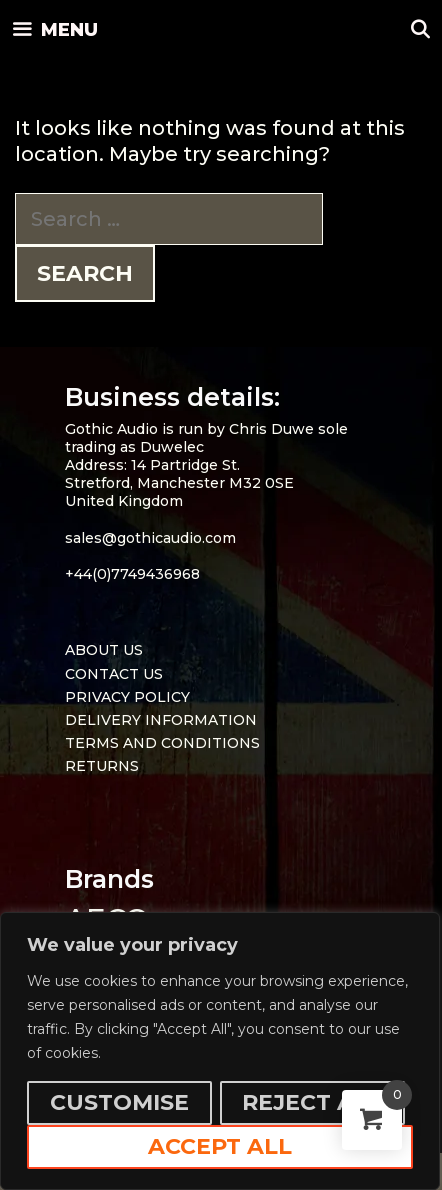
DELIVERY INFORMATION (161, 720)
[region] (220, 1051)
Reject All (312, 1102)
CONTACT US (114, 674)
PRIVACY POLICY (127, 697)
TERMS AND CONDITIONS (162, 743)
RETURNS (102, 766)
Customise (119, 1102)
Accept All (220, 1146)
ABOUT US (104, 650)
